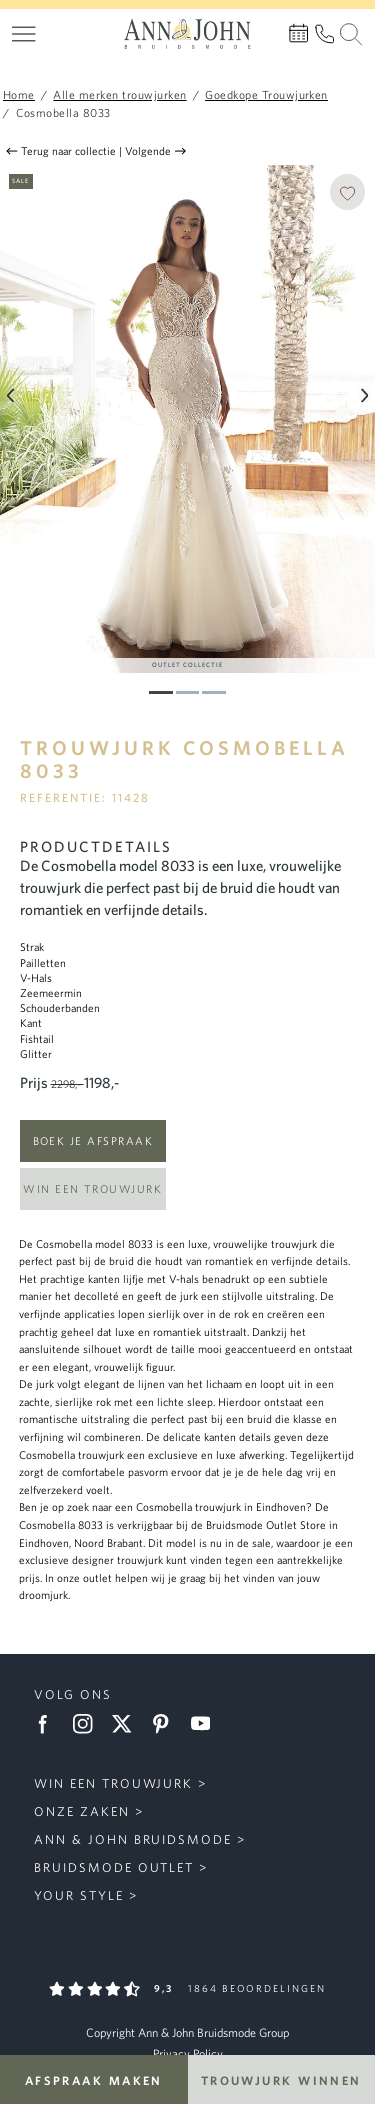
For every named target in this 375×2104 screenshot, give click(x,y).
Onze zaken (82, 1811)
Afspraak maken (94, 2080)
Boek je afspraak (93, 1140)
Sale (20, 180)
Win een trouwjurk (92, 1188)
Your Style (79, 1895)
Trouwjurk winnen (281, 2080)
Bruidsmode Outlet (114, 1867)
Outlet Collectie (187, 664)
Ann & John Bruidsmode (133, 1839)
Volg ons (73, 1694)
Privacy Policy (188, 2053)
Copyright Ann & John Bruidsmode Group (187, 2032)
